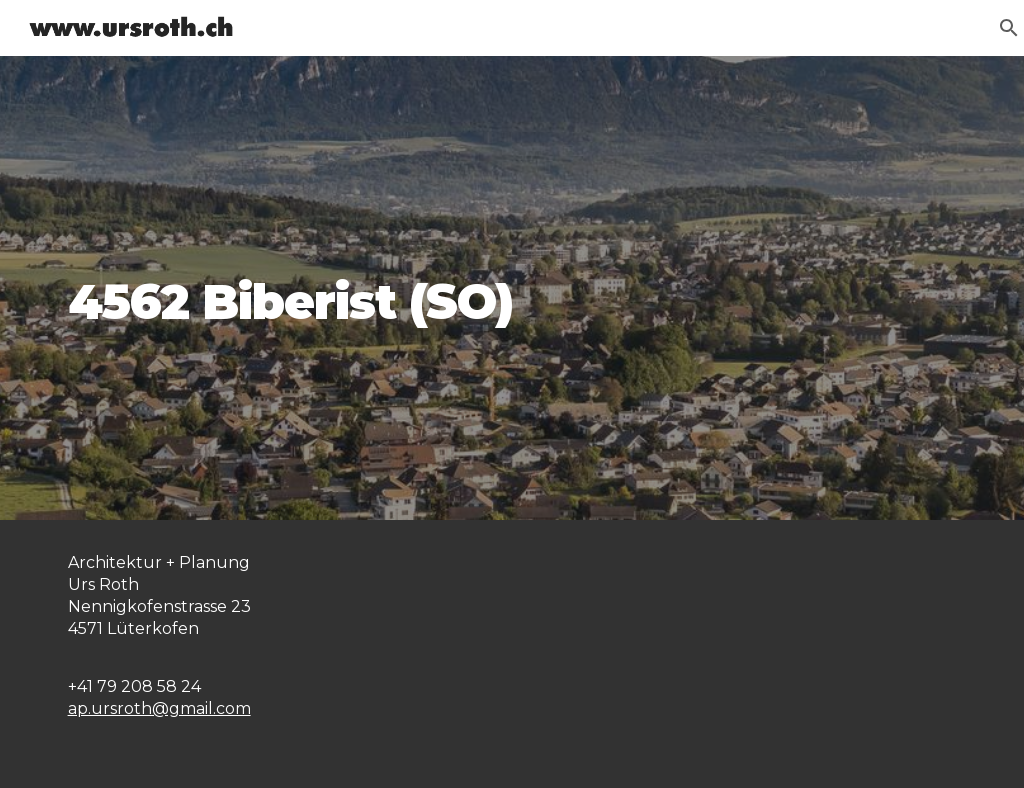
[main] (512, 287)
